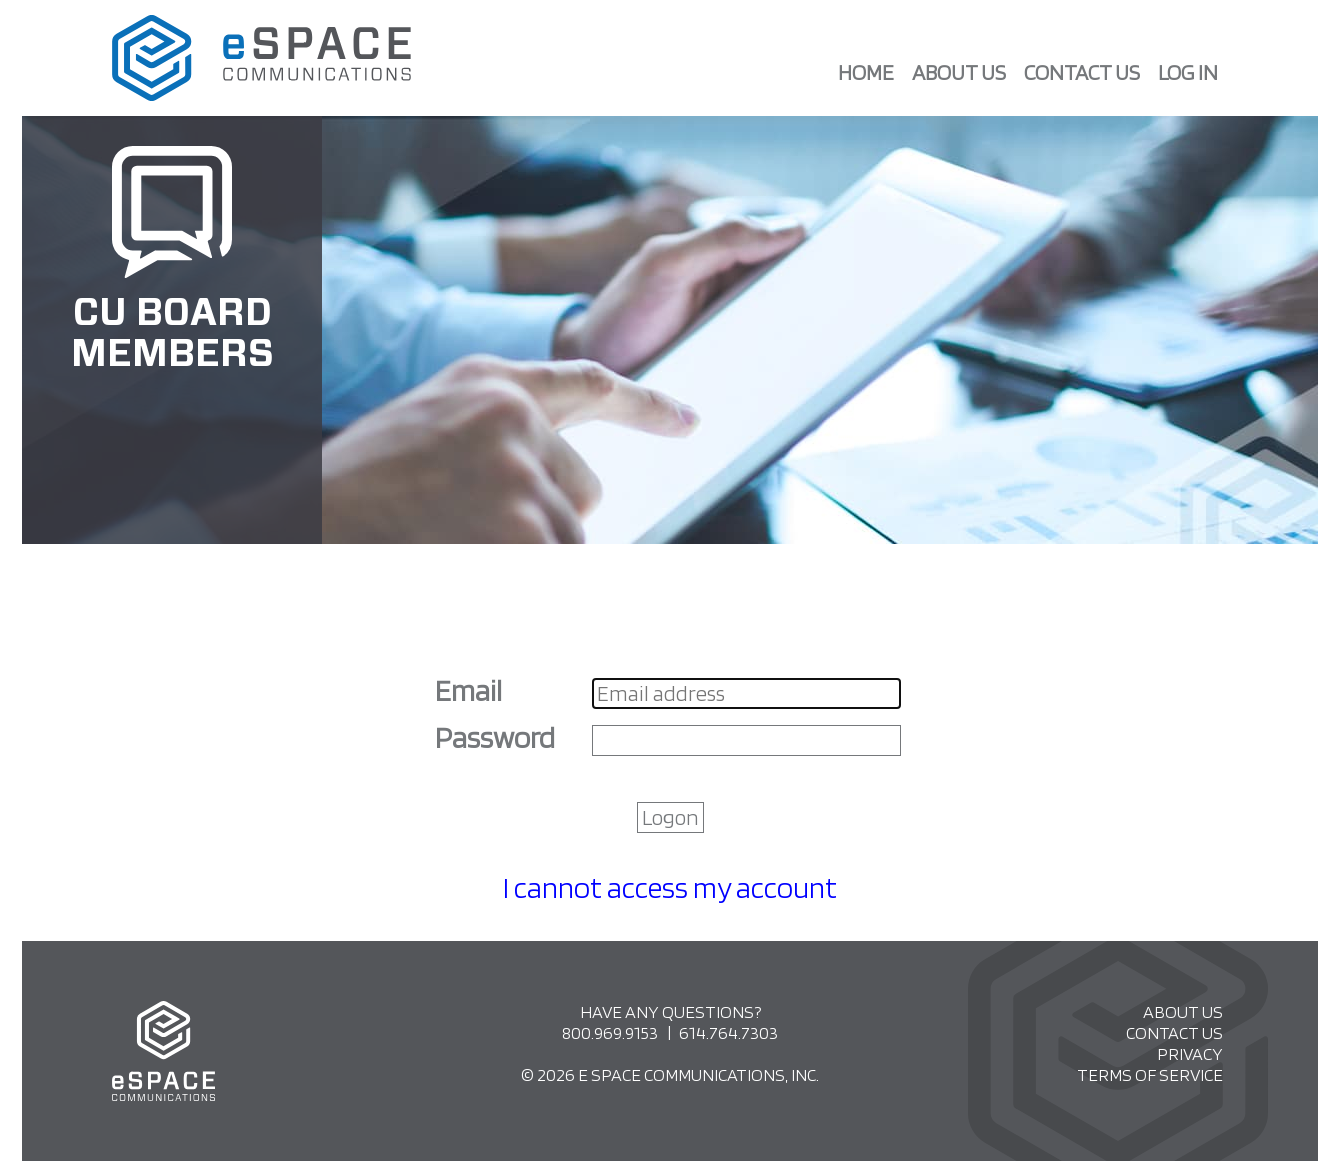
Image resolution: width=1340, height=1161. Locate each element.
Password (497, 737)
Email (471, 690)
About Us (1183, 1011)
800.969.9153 (610, 1032)
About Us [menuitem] (959, 72)
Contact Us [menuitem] (1082, 72)
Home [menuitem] (866, 72)
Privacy (1190, 1053)
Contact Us (1174, 1032)
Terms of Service (1150, 1074)
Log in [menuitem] (1188, 72)
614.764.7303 (728, 1032)
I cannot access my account (670, 887)
